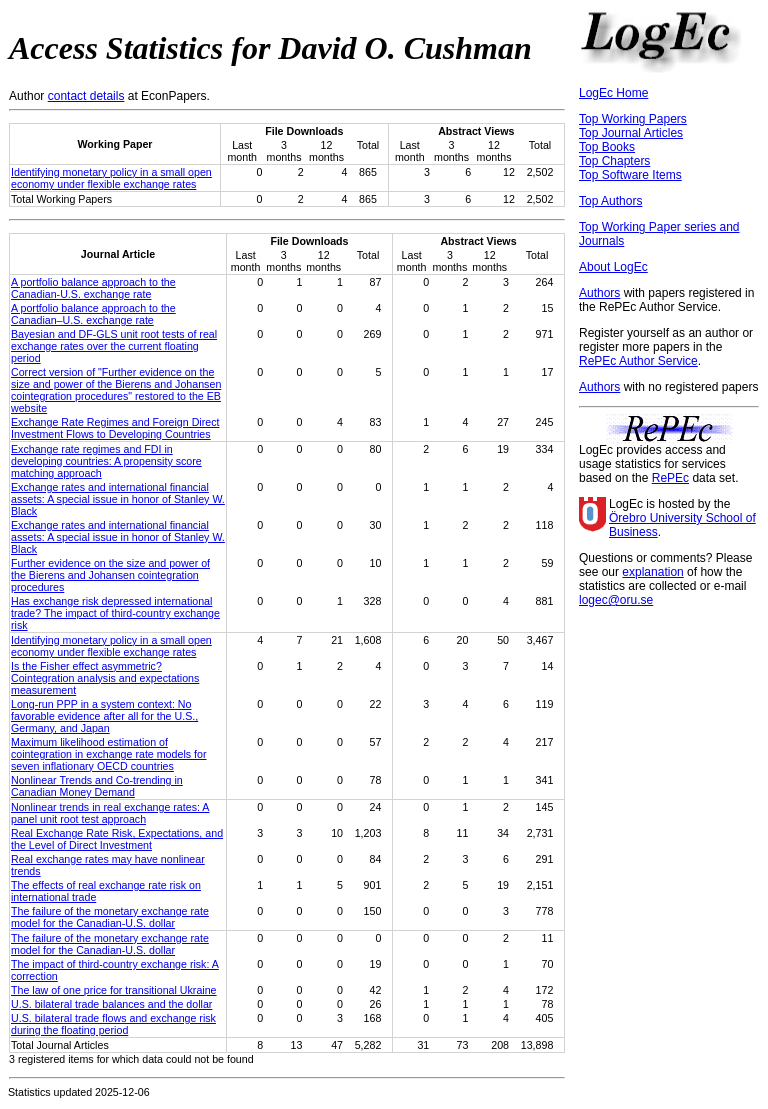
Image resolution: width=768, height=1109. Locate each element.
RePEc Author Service (638, 361)
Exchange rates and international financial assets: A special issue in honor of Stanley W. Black (118, 499)
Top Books (607, 147)
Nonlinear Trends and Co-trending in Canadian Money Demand (97, 786)
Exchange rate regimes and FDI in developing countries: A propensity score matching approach (106, 461)
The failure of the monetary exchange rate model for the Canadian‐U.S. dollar (110, 944)
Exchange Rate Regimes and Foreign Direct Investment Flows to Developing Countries (115, 428)
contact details (86, 96)
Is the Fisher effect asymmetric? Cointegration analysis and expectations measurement (105, 678)
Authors (599, 293)
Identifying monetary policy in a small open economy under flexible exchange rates (111, 178)
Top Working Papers (633, 119)
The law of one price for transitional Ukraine (114, 990)
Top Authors (610, 201)
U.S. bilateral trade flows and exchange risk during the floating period (113, 1024)
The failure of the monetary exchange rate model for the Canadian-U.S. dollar (110, 917)
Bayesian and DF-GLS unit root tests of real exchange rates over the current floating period (114, 346)
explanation (652, 572)
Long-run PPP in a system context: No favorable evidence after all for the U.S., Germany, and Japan (104, 716)
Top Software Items (630, 175)
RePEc (670, 478)
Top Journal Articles (631, 133)
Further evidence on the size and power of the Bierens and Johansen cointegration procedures (110, 575)
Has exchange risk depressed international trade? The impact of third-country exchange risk (115, 613)
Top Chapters (614, 161)
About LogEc (613, 267)
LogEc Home (613, 93)
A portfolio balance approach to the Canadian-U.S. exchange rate (93, 288)
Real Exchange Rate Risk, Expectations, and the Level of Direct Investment (117, 839)
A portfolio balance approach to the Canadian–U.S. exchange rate (93, 314)
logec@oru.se (616, 600)
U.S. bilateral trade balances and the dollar (111, 1004)
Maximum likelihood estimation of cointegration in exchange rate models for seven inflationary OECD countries (108, 754)
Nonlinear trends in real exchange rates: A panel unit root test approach (110, 813)
